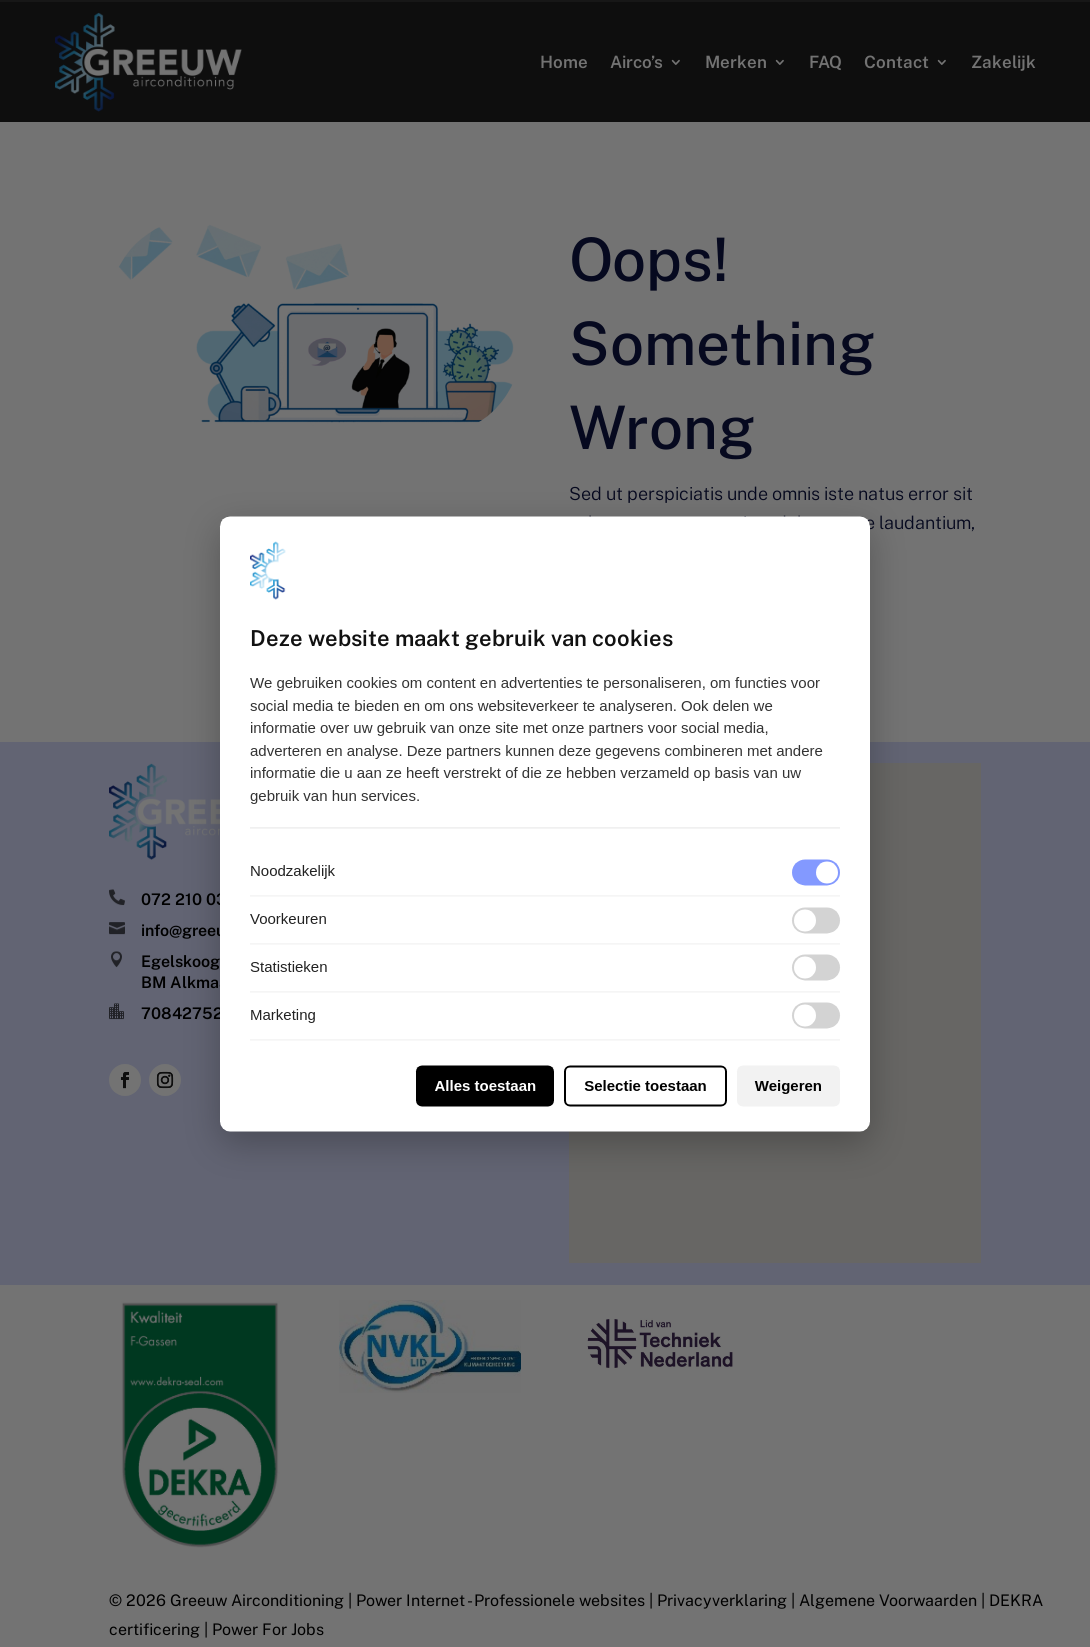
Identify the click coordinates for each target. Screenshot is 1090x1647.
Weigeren (788, 1085)
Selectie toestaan (645, 1085)
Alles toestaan (485, 1085)
